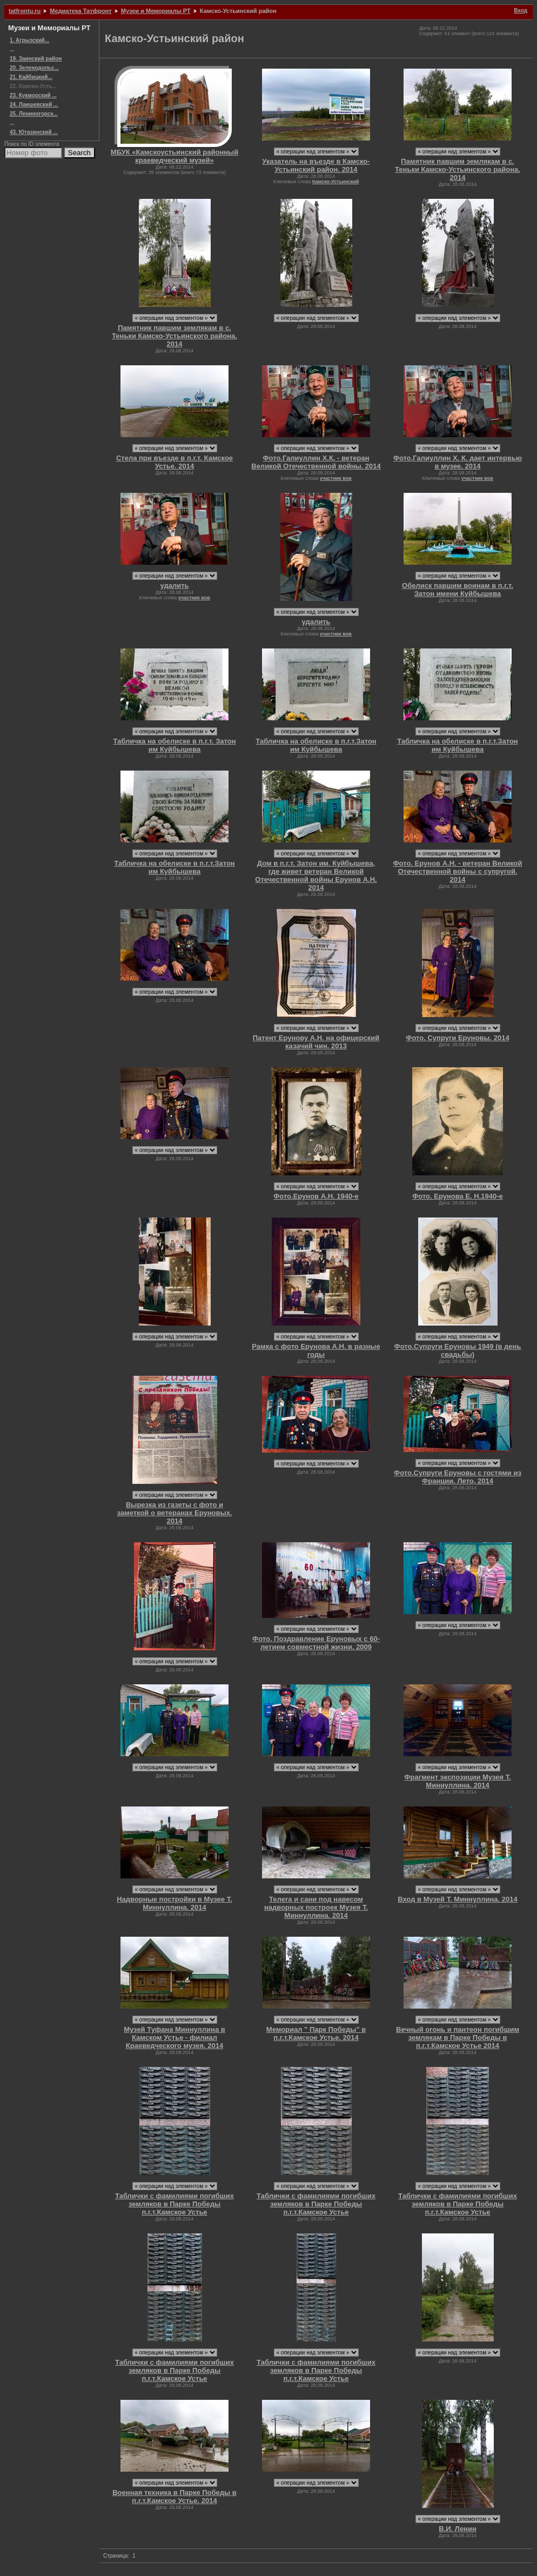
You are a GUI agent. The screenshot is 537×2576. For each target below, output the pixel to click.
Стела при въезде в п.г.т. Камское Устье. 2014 (174, 462)
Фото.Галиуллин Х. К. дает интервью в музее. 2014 (457, 462)
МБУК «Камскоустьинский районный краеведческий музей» (174, 156)
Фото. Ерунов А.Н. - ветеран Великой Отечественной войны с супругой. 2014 (457, 871)
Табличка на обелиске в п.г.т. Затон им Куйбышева (174, 745)
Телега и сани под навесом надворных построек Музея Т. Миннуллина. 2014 (316, 1907)
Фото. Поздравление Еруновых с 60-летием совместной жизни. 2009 (316, 1643)
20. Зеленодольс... (34, 68)
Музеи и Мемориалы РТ (156, 11)
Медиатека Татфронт (80, 11)
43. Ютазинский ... (34, 132)
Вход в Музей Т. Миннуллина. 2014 (457, 1899)
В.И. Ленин (457, 2529)
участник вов (336, 478)
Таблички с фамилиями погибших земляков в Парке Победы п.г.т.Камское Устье (174, 2204)
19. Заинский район (36, 59)
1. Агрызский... (29, 40)
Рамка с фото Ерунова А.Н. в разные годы (316, 1350)
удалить (174, 585)
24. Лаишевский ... (34, 105)
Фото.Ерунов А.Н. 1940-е (316, 1196)
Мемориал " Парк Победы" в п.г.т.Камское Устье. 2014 (316, 2033)
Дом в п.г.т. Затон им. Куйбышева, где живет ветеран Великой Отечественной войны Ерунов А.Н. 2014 (316, 875)
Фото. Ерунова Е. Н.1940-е (457, 1196)
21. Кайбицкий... (31, 77)
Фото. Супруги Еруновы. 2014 (457, 1038)
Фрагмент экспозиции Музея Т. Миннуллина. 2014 (457, 1781)
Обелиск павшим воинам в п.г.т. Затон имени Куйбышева (457, 589)
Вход (520, 11)
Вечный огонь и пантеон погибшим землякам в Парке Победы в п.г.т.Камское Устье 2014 (457, 2037)
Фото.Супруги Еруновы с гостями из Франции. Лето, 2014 (457, 1477)
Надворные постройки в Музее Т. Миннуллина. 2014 (174, 1903)
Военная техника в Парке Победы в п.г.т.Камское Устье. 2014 (174, 2496)
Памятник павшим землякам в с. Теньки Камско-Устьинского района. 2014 (457, 169)
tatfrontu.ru (25, 11)
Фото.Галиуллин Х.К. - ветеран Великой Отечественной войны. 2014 (315, 462)
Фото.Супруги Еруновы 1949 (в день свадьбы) (457, 1350)
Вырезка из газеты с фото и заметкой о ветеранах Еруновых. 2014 (174, 1513)
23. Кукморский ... (33, 95)
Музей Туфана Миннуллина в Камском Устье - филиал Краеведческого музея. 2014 (174, 2037)
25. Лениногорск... (34, 114)
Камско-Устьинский (335, 181)
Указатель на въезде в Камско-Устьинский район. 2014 (316, 165)
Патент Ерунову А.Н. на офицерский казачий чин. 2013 (316, 1042)
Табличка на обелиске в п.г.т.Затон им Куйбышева (316, 745)
